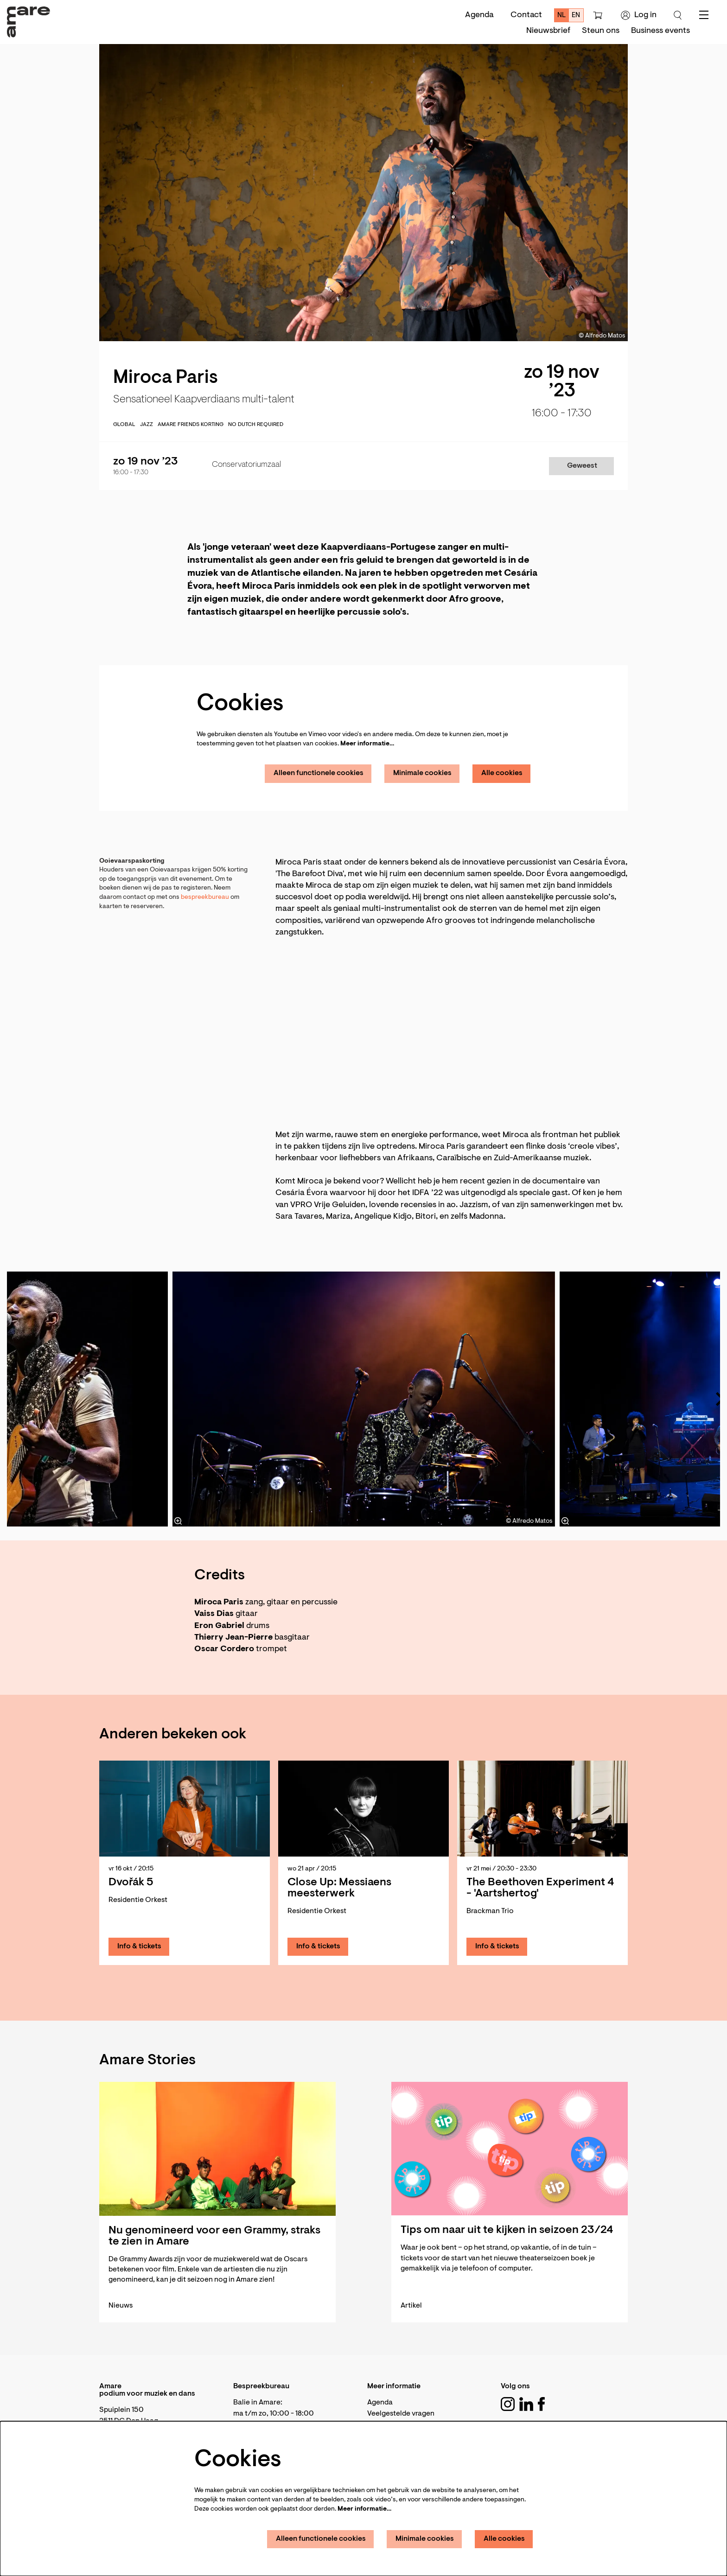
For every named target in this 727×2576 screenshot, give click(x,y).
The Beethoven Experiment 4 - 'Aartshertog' (540, 1888)
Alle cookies (502, 773)
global (124, 424)
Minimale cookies (422, 773)
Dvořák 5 (130, 1882)
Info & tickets (139, 1946)
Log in (639, 15)
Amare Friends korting (190, 424)
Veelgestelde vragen (400, 2413)
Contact (526, 15)
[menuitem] (548, 31)
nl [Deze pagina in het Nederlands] (561, 15)
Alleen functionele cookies (319, 773)
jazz (146, 424)
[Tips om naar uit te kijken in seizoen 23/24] (509, 2148)
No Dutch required (255, 424)
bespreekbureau (205, 897)
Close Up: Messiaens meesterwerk (339, 1888)
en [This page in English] (576, 15)
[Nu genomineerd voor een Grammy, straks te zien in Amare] (217, 2149)
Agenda (479, 15)
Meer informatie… (367, 744)
